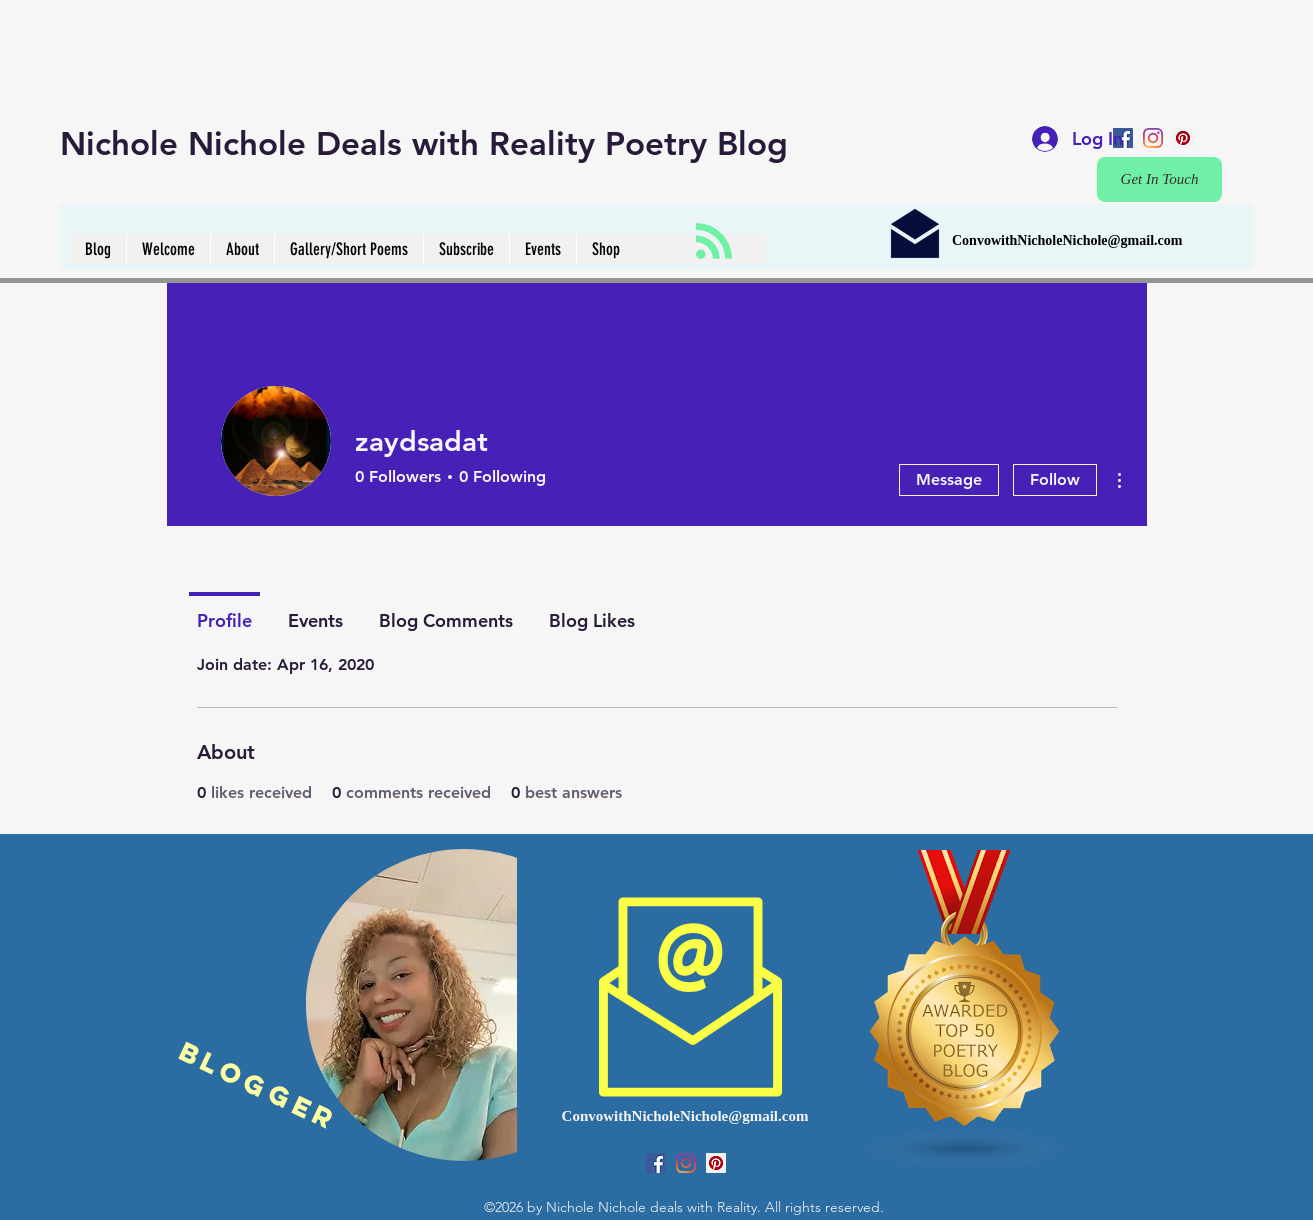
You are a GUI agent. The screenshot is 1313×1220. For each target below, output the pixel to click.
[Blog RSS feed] (714, 242)
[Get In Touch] (1159, 179)
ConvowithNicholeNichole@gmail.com (1067, 240)
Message (949, 479)
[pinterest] (1183, 138)
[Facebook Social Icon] (656, 1163)
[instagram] (1153, 138)
